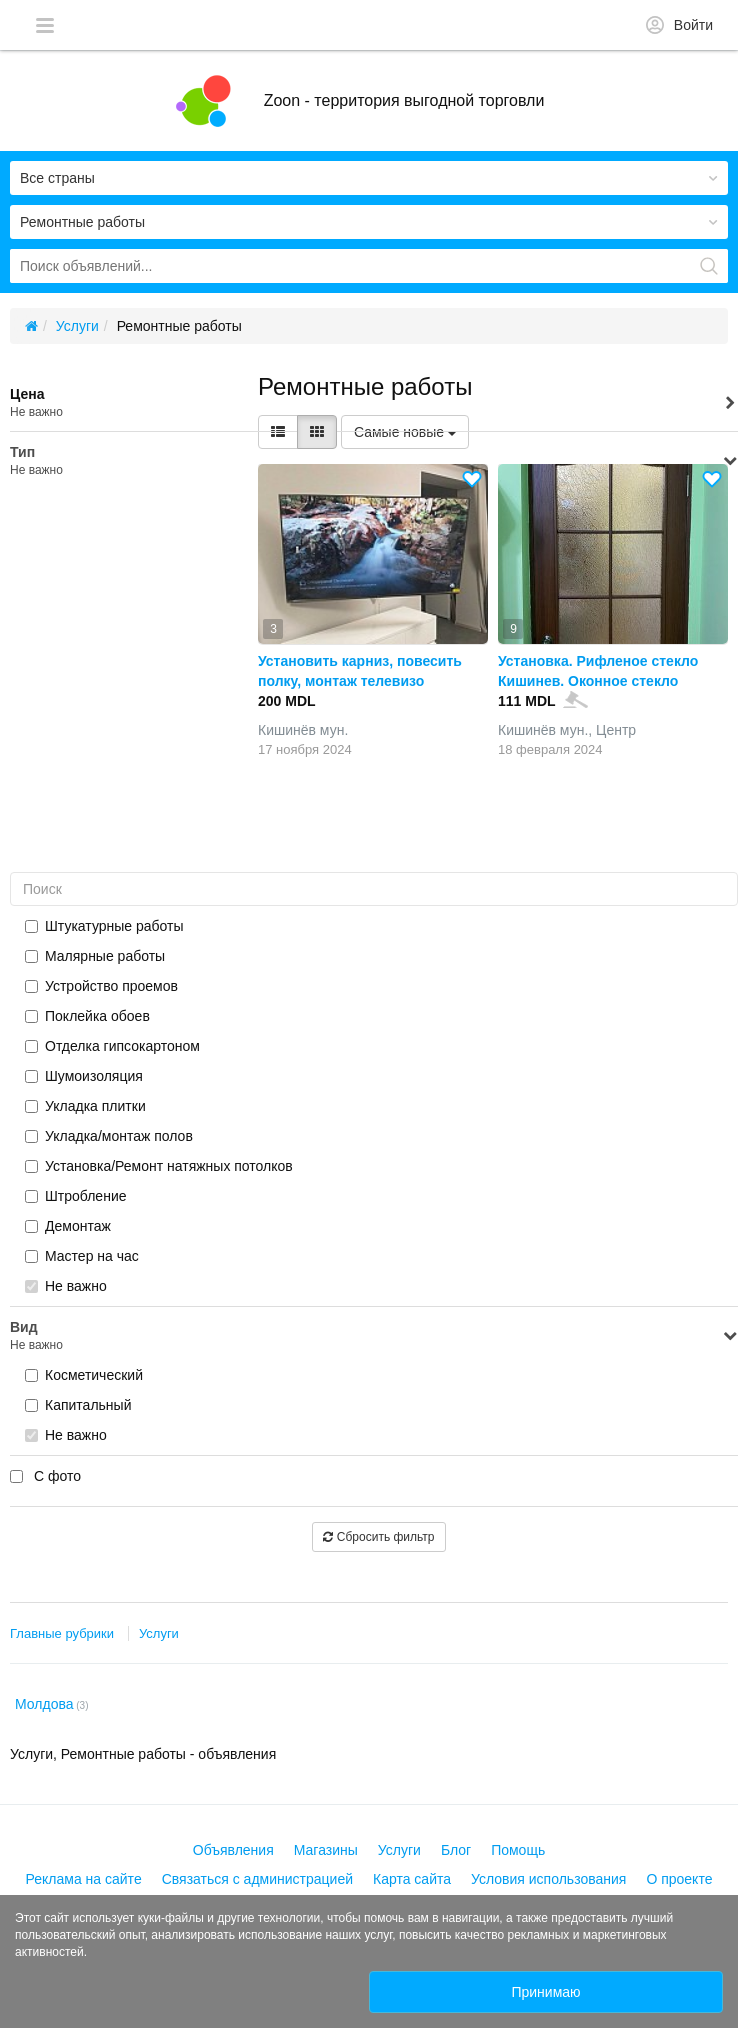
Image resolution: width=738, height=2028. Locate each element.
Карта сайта (412, 1879)
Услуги (159, 1633)
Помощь (518, 1850)
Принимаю (545, 1992)
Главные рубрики (62, 1633)
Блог (456, 1850)
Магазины (326, 1850)
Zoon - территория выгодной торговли (404, 100)
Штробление (76, 1196)
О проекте (679, 1879)
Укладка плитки (85, 1106)
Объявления (233, 1850)
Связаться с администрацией (257, 1879)
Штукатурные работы (104, 926)
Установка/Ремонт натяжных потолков (159, 1166)
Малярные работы (95, 956)
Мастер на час (82, 1256)
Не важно (66, 1286)
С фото (45, 1476)
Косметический (84, 1375)
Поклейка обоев (87, 1016)
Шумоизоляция (84, 1076)
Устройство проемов (101, 986)
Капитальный (78, 1405)
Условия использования (548, 1879)
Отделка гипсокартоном (112, 1046)
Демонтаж (68, 1226)
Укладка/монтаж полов (109, 1136)
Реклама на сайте (84, 1879)
